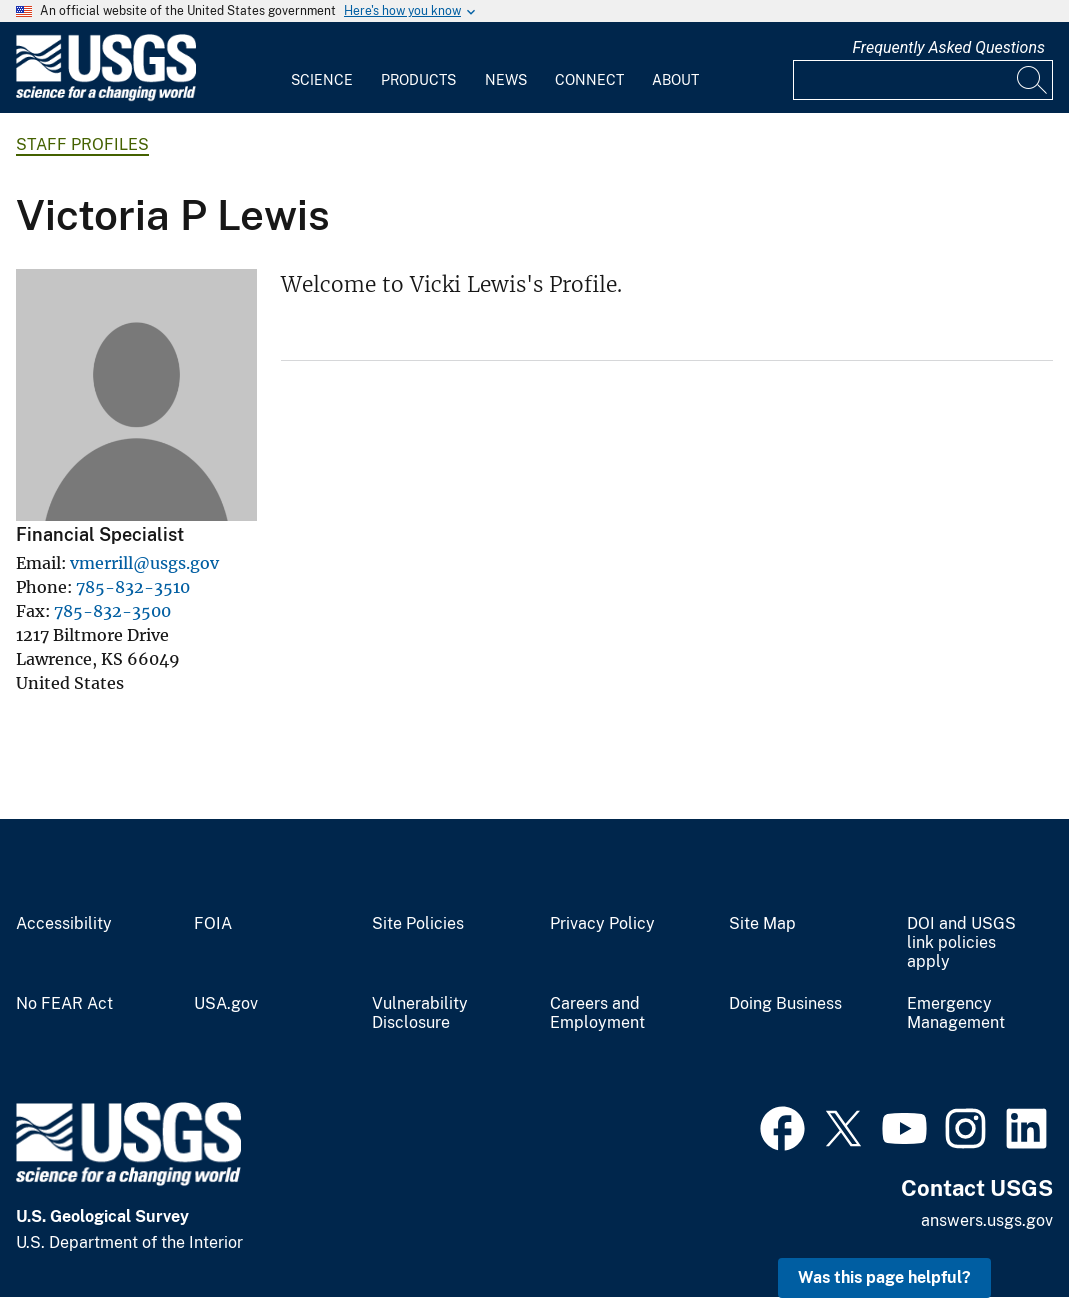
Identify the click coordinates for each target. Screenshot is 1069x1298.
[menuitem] (322, 68)
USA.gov (226, 1004)
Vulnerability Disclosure (420, 1013)
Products (418, 80)
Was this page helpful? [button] (884, 1277)
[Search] (1033, 80)
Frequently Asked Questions (948, 47)
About (675, 80)
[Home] (106, 96)
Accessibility (64, 924)
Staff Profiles (82, 144)
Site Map (762, 924)
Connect (589, 80)
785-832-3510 (133, 587)
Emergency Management (956, 1013)
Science (322, 80)
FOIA (213, 924)
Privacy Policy (602, 924)
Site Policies (418, 924)
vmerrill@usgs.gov (144, 563)
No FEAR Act (64, 1004)
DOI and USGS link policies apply (961, 943)
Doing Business (785, 1004)
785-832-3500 (112, 611)
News (506, 80)
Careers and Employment (597, 1013)
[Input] (923, 80)
